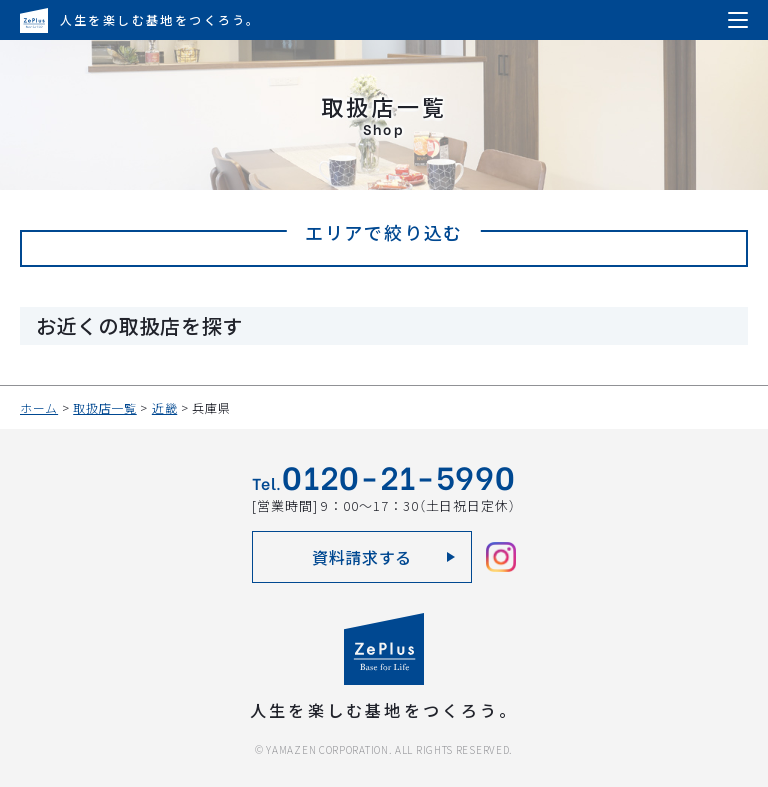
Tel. (383, 479)
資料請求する (362, 557)
